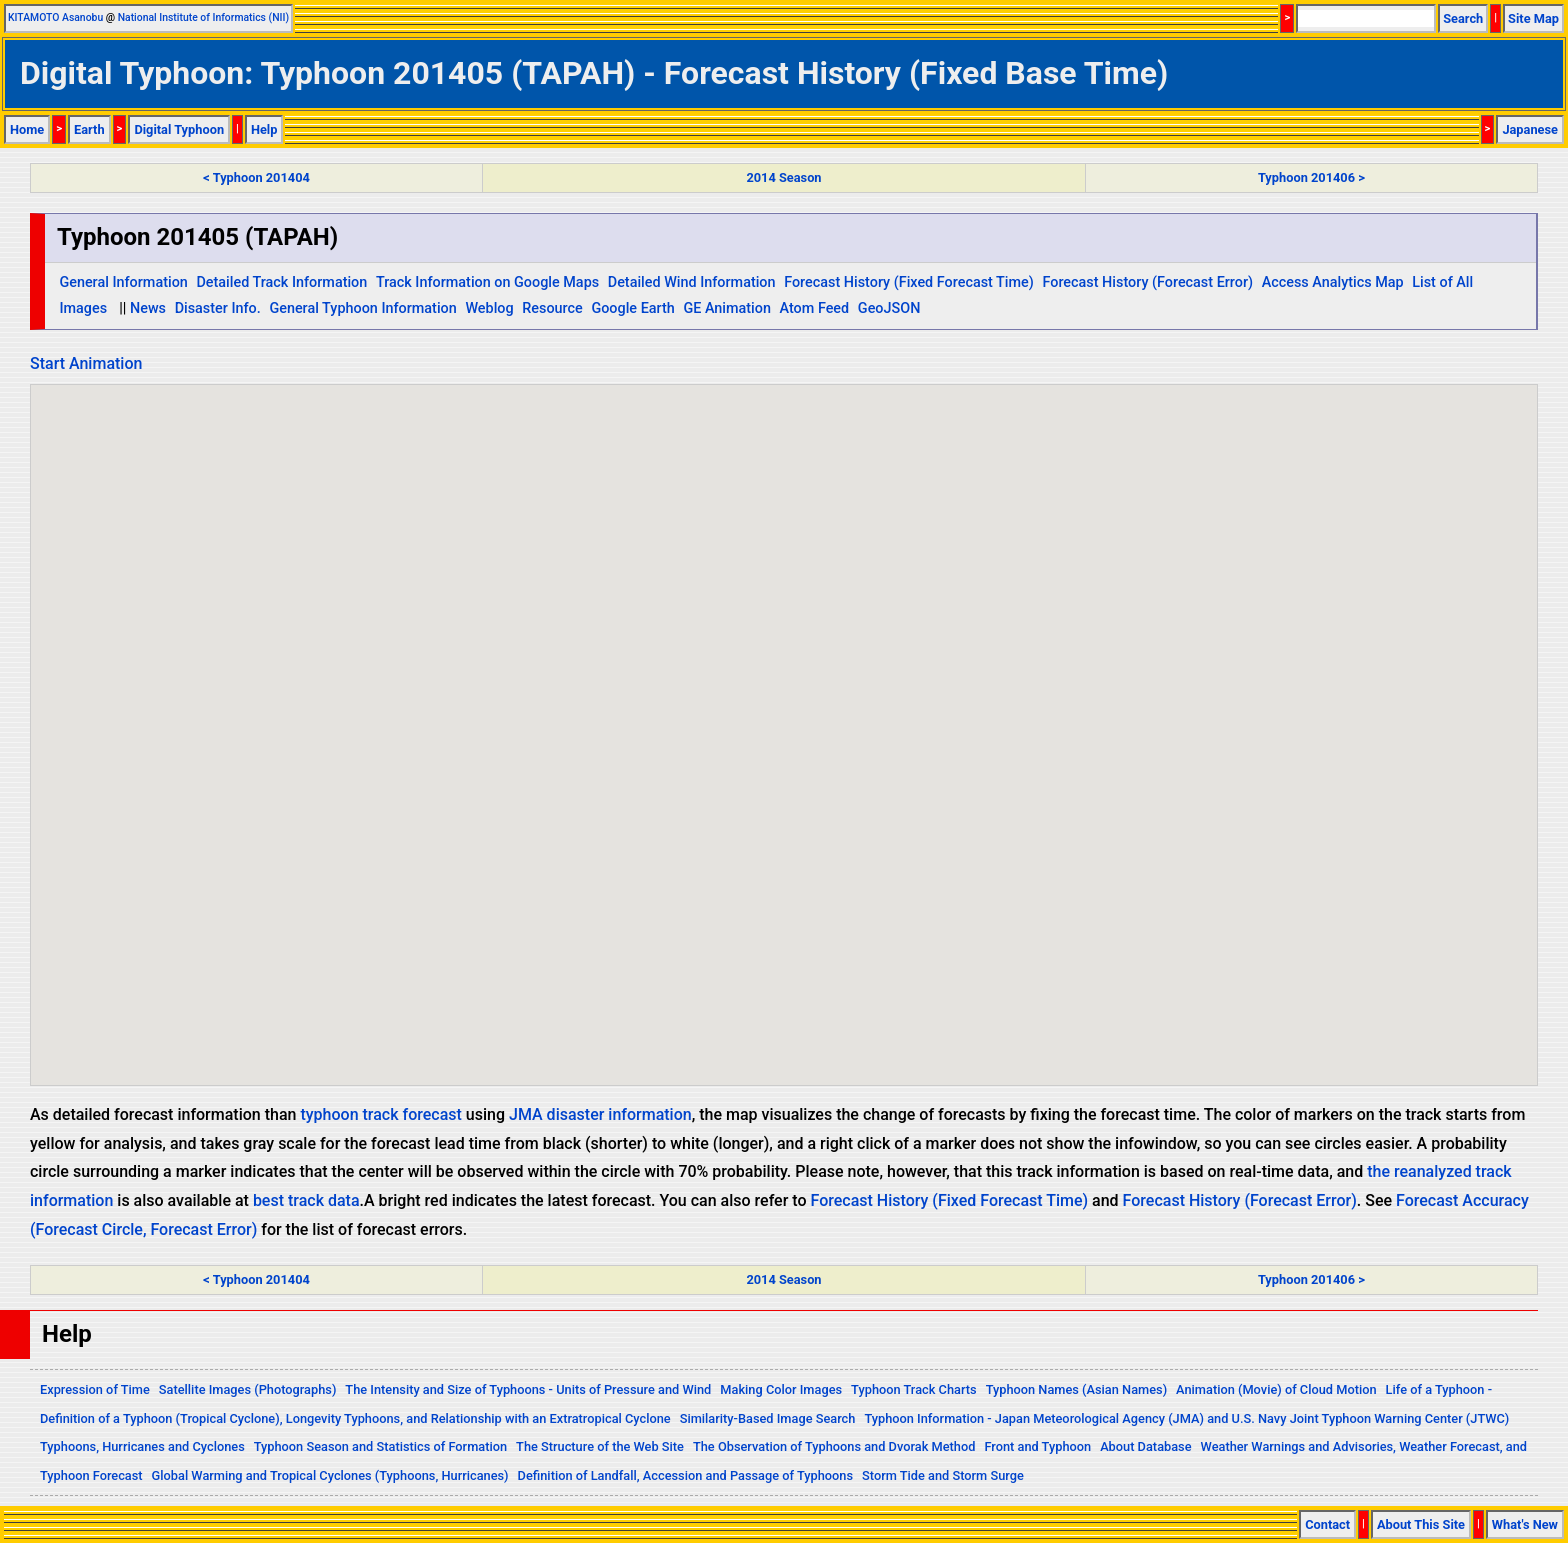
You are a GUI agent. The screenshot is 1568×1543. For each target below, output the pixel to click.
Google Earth (632, 308)
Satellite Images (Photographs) (248, 1389)
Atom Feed (815, 308)
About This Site (1421, 1524)
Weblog (489, 308)
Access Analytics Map (1333, 282)
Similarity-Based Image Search (768, 1418)
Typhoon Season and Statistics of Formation (380, 1446)
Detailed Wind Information (692, 282)
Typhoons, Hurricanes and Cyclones (142, 1446)
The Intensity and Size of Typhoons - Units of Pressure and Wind (528, 1389)
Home (27, 129)
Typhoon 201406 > (1311, 177)
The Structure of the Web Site (600, 1446)
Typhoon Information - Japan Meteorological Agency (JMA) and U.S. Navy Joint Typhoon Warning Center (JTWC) (1186, 1418)
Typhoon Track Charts (914, 1389)
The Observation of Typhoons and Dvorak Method (834, 1446)
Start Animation (86, 363)
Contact (1327, 1524)
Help (264, 129)
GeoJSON (889, 308)
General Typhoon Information (362, 308)
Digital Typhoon (179, 129)
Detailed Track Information (281, 282)
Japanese (1530, 129)
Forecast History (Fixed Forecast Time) (909, 282)
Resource (552, 308)
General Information (123, 282)
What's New (1525, 1524)
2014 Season (783, 177)
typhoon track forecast (380, 1114)
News (148, 308)
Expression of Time (95, 1389)
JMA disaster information (600, 1114)
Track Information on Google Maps (487, 282)
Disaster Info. (218, 308)
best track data (306, 1200)
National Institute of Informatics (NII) (203, 17)
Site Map (1533, 18)
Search (1463, 18)
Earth (89, 129)
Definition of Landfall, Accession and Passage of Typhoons (686, 1475)
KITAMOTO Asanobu (55, 17)
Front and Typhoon (1037, 1446)
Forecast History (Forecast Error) (1147, 282)
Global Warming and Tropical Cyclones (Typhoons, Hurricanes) (330, 1475)
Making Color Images (781, 1389)
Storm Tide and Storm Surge (943, 1475)
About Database (1145, 1446)
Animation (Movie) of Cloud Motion (1276, 1389)
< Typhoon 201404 (256, 177)
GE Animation (727, 308)
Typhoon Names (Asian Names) (1076, 1389)
